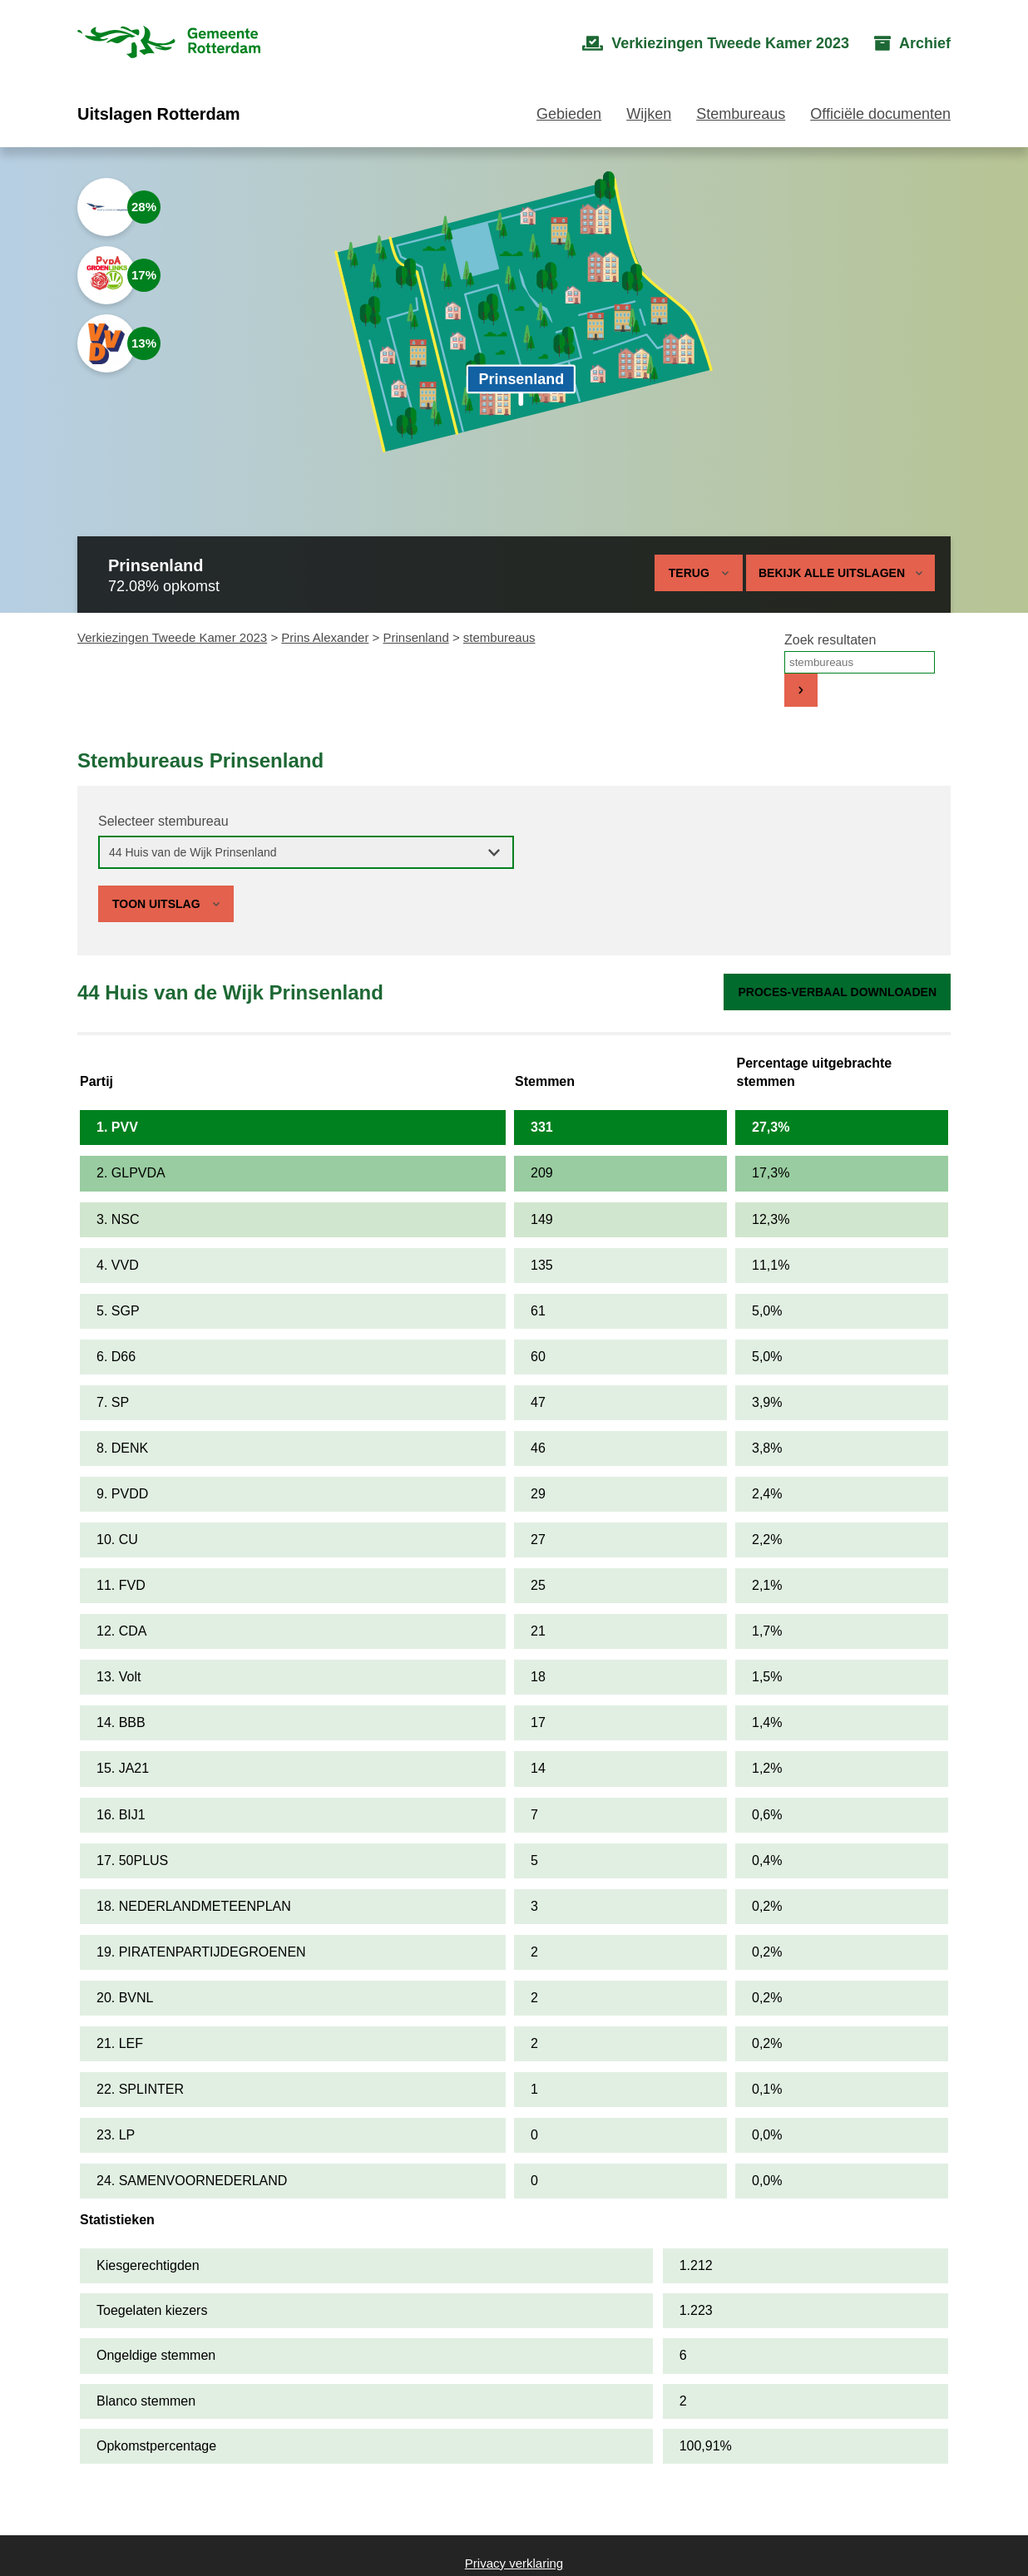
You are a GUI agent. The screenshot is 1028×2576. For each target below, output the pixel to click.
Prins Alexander (324, 637)
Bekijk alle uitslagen (840, 573)
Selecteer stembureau (163, 821)
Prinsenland (416, 637)
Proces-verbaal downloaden (837, 992)
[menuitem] (715, 43)
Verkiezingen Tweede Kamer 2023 (172, 637)
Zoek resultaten (830, 640)
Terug (689, 573)
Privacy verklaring (514, 2563)
